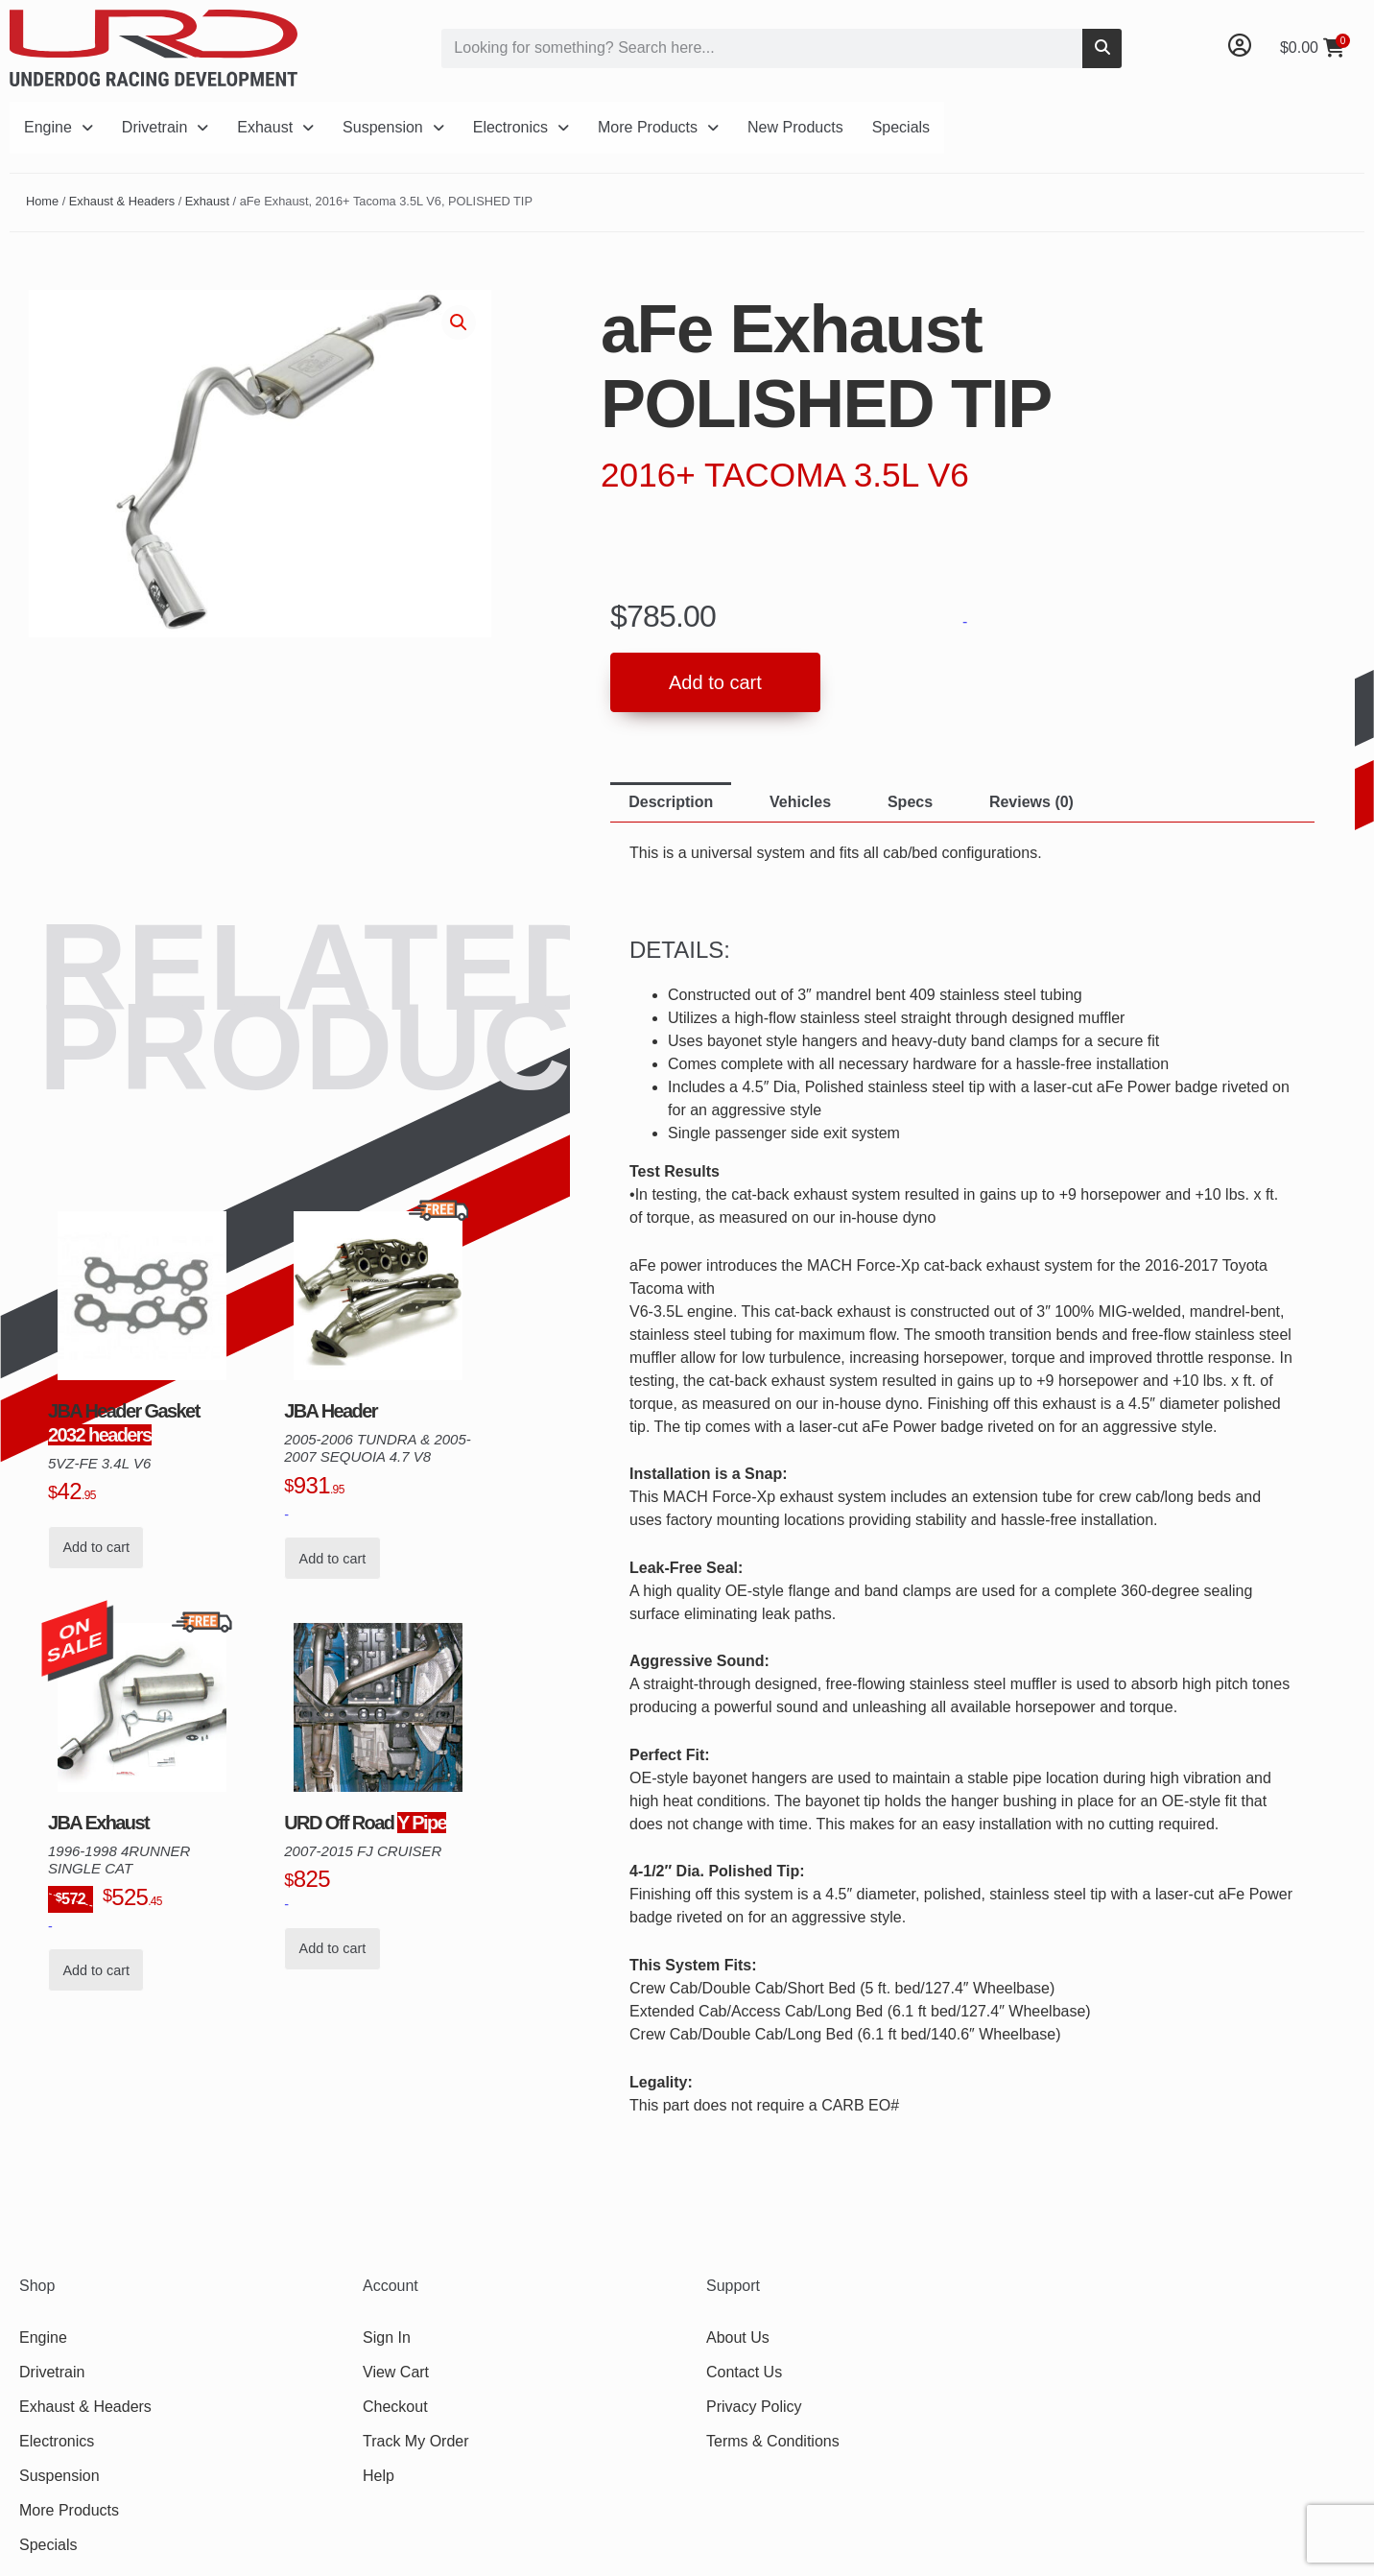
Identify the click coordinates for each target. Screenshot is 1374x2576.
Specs (910, 802)
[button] (458, 322)
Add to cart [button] (96, 1547)
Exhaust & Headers (122, 201)
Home (42, 201)
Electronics (521, 127)
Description (670, 802)
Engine (58, 127)
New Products (795, 127)
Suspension (393, 127)
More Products (658, 127)
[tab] (670, 802)
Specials (901, 127)
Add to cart (715, 682)
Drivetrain (165, 127)
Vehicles (800, 802)
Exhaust (275, 127)
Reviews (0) (1031, 802)
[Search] (1102, 48)
